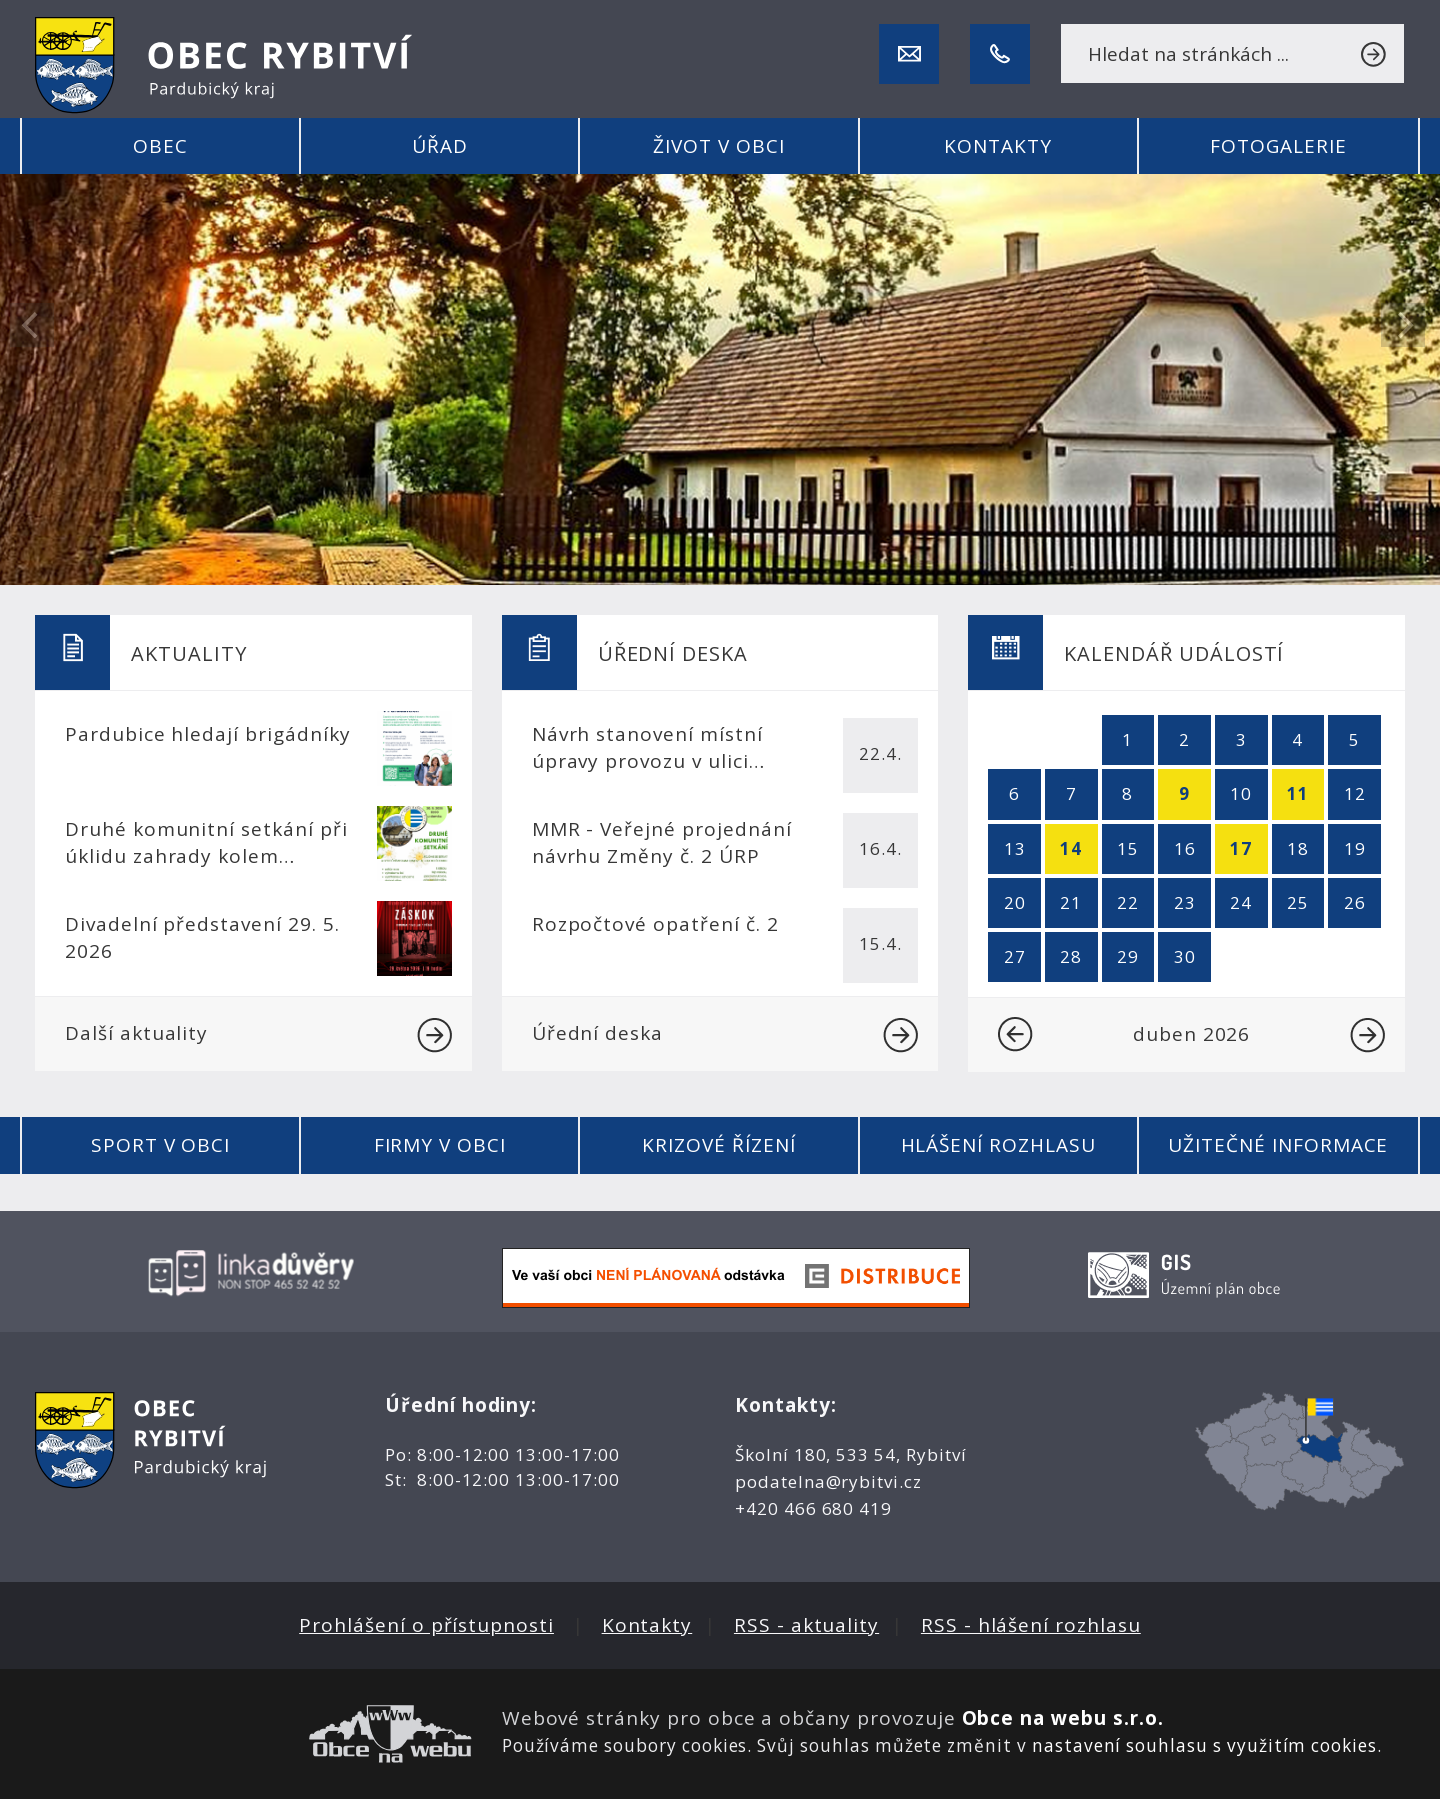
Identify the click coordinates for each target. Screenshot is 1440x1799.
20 (1015, 902)
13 (1015, 848)
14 (1071, 848)
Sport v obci (160, 1145)
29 (1128, 956)
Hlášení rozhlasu (998, 1145)
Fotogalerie (1278, 146)
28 (1071, 956)
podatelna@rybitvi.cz (828, 1481)
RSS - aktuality (806, 1625)
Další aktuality (258, 1035)
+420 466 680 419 (813, 1508)
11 (1298, 793)
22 (1128, 902)
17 (1241, 848)
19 (1355, 848)
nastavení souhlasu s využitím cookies (1204, 1745)
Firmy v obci (440, 1145)
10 (1241, 793)
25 (1298, 902)
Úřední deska (725, 1035)
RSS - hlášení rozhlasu (1031, 1625)
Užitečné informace (1278, 1145)
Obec (160, 146)
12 (1355, 793)
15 (1128, 848)
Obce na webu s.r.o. (1063, 1718)
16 (1185, 848)
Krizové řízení (718, 1145)
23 (1185, 902)
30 (1185, 956)
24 (1241, 902)
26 (1355, 902)
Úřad (440, 146)
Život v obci (718, 146)
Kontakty (998, 146)
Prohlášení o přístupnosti (426, 1625)
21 (1071, 902)
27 (1015, 956)
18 (1298, 848)
